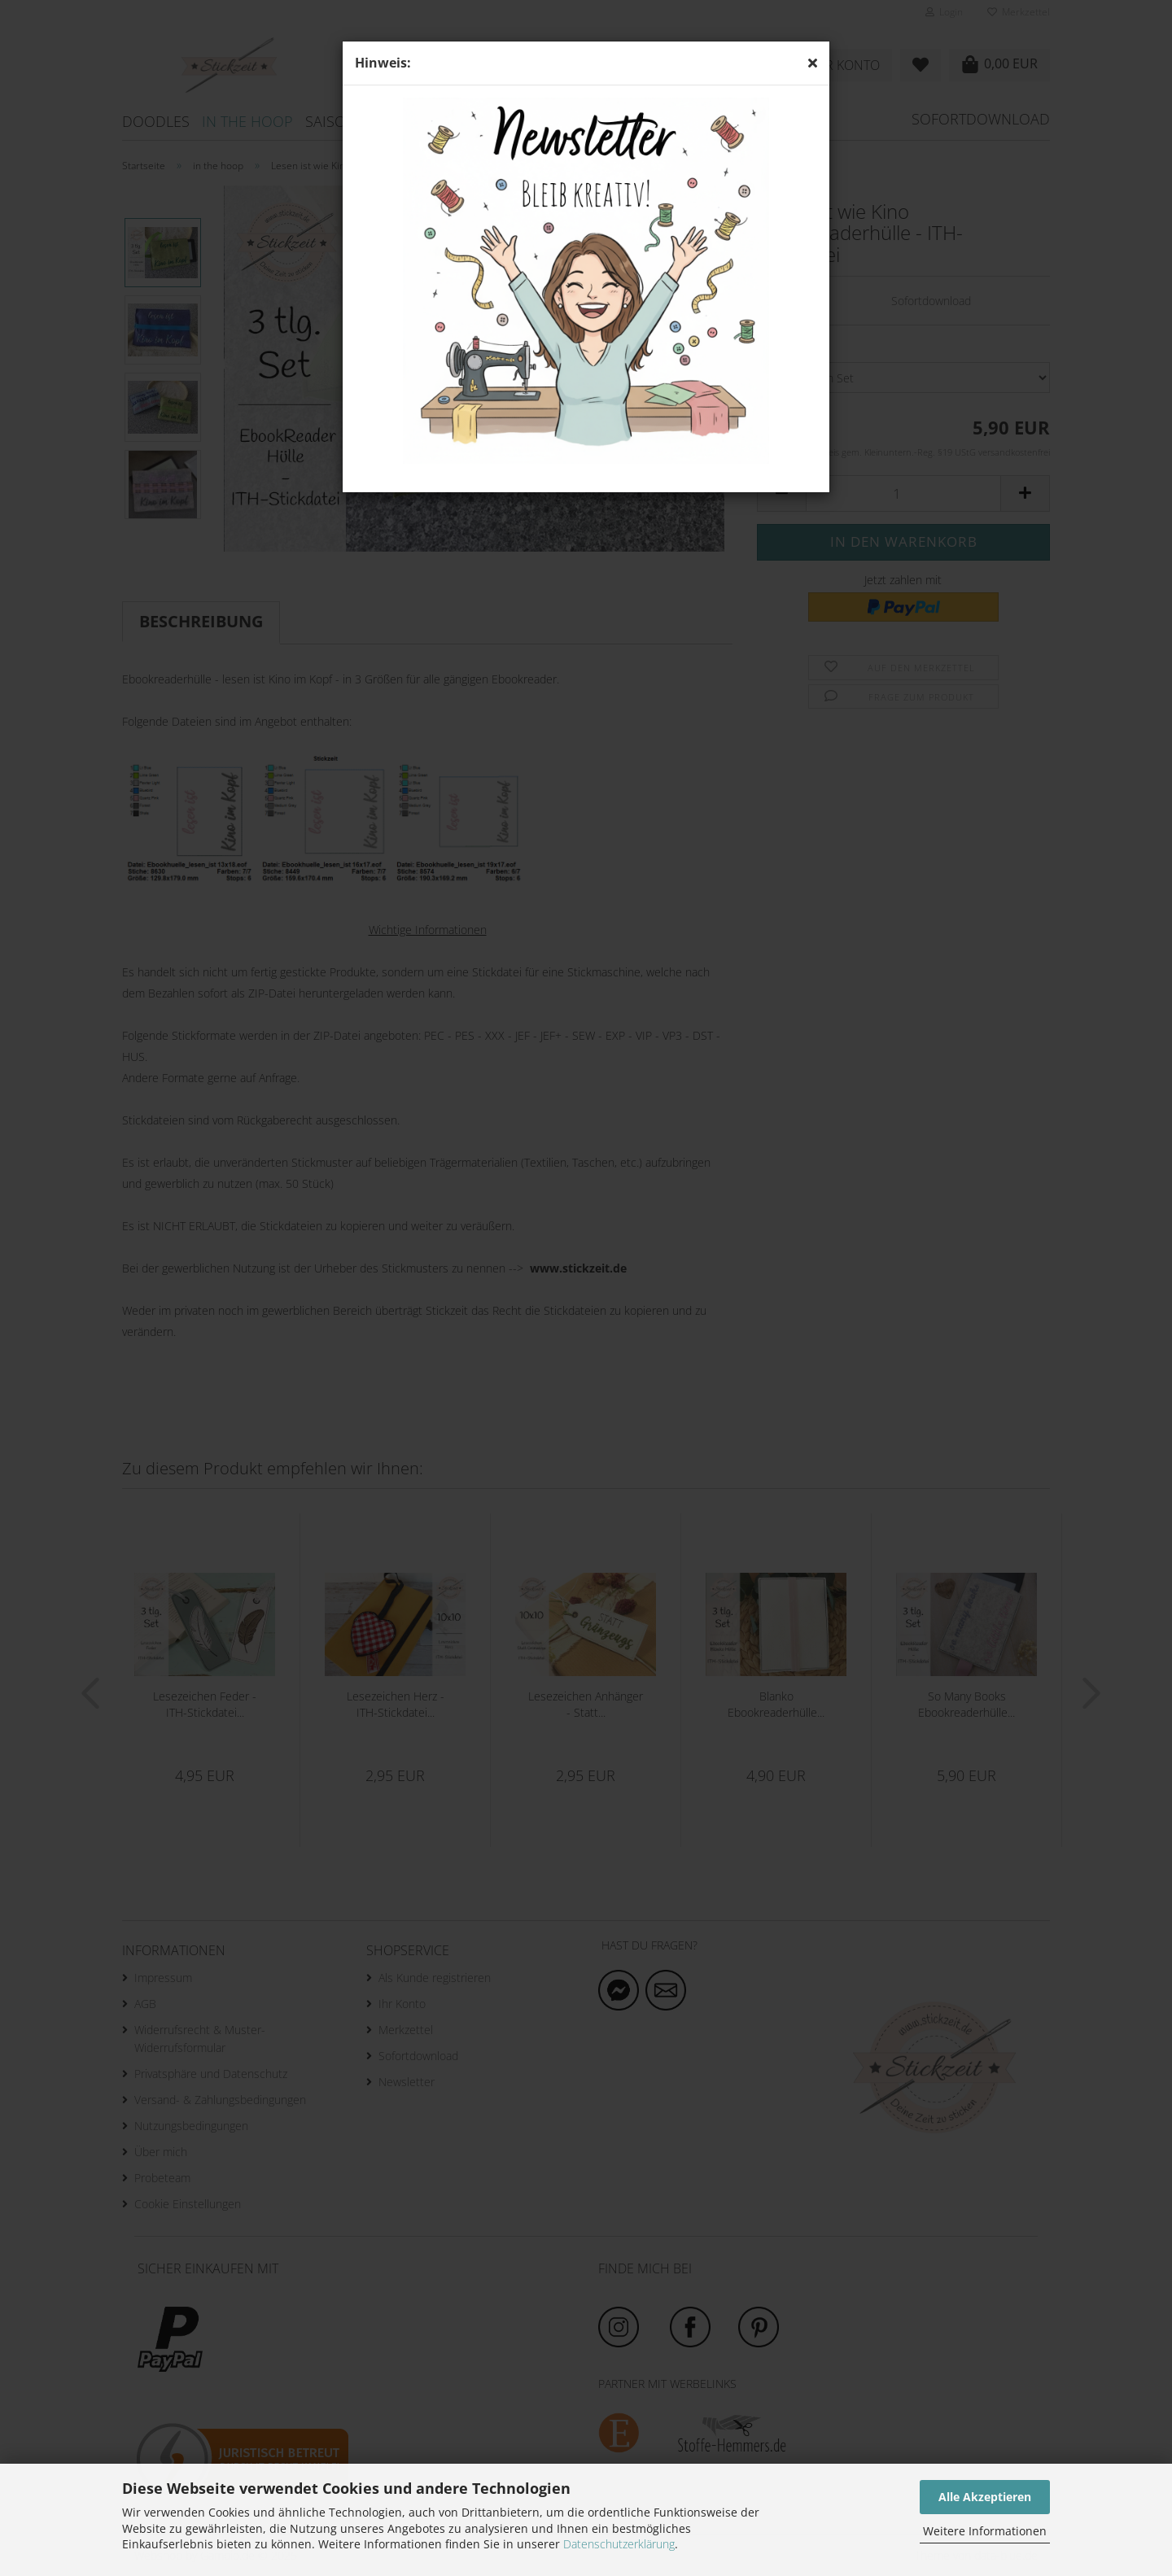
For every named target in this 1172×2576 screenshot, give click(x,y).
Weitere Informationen (985, 2531)
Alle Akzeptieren (984, 2496)
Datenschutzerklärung (619, 2544)
